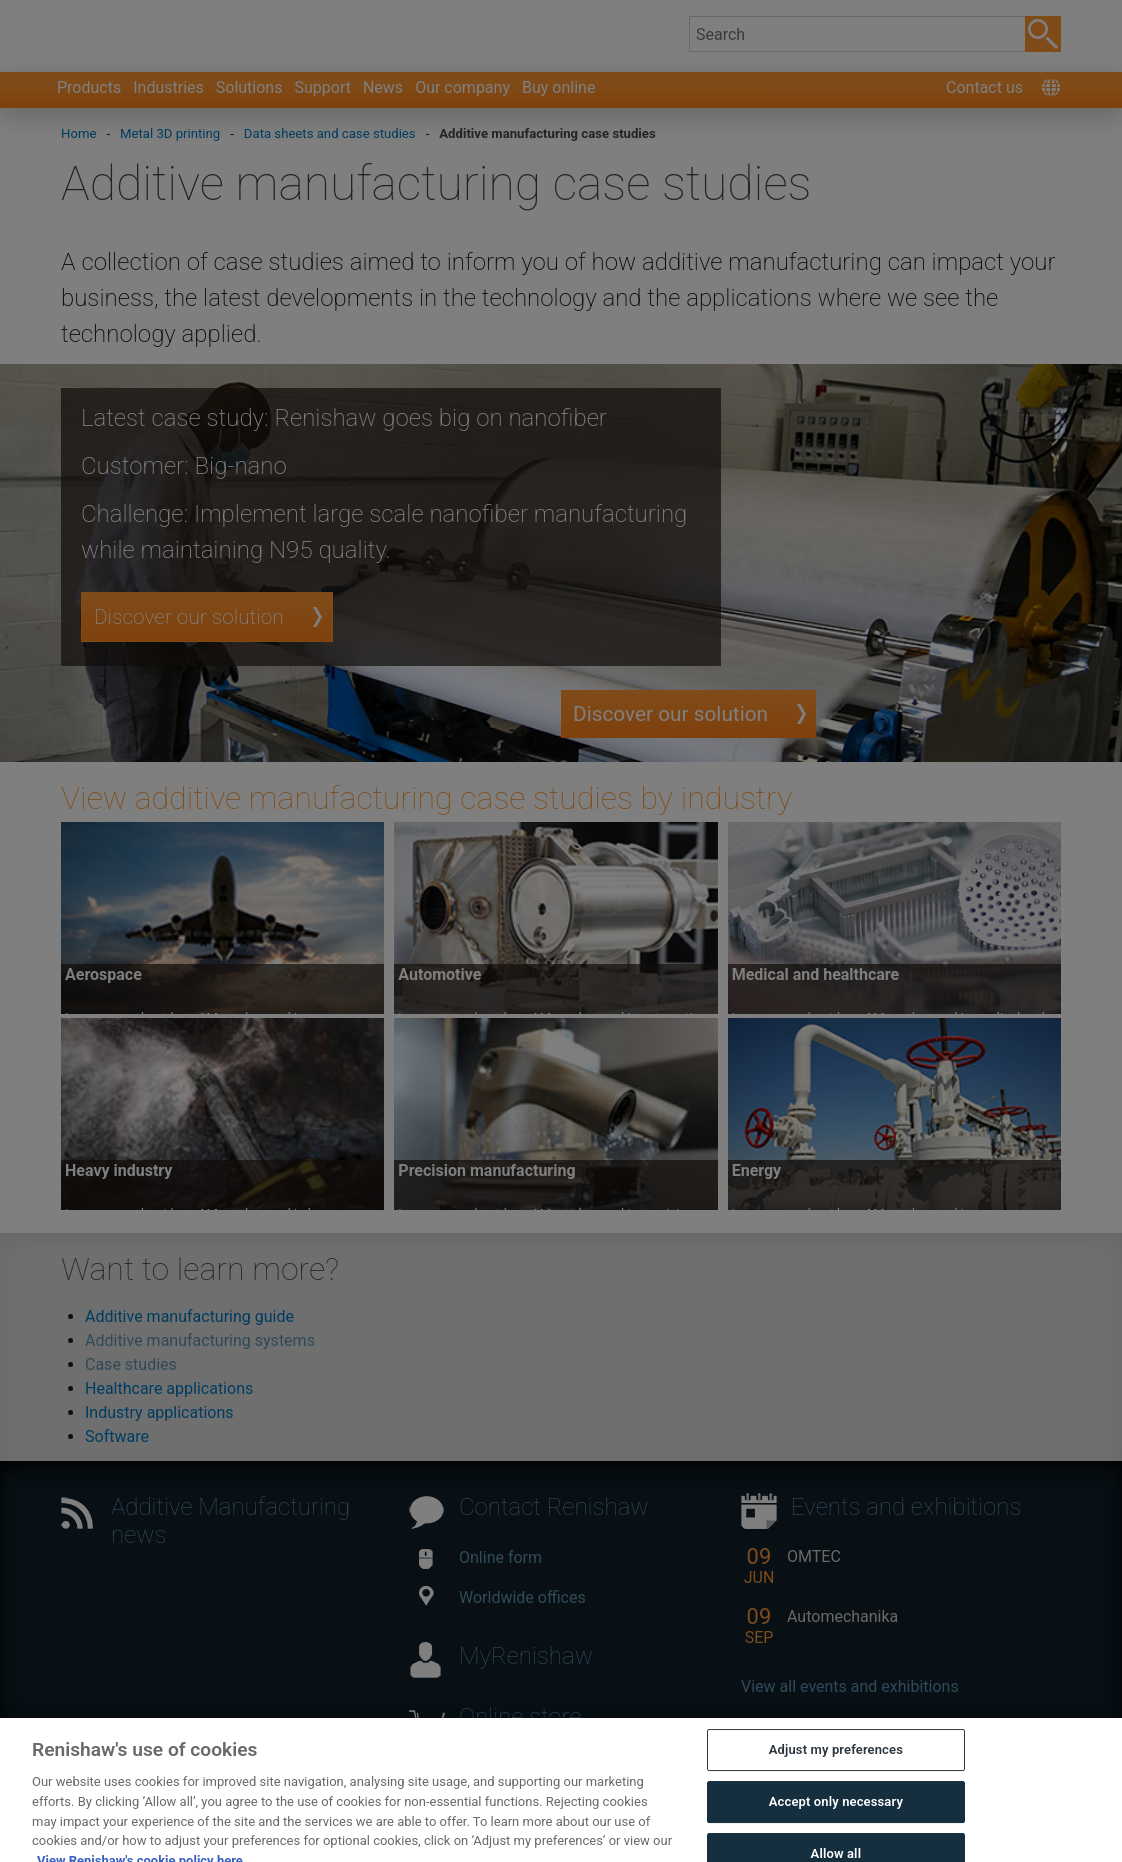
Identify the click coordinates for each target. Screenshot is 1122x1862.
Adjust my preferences (836, 1779)
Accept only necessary (836, 1831)
